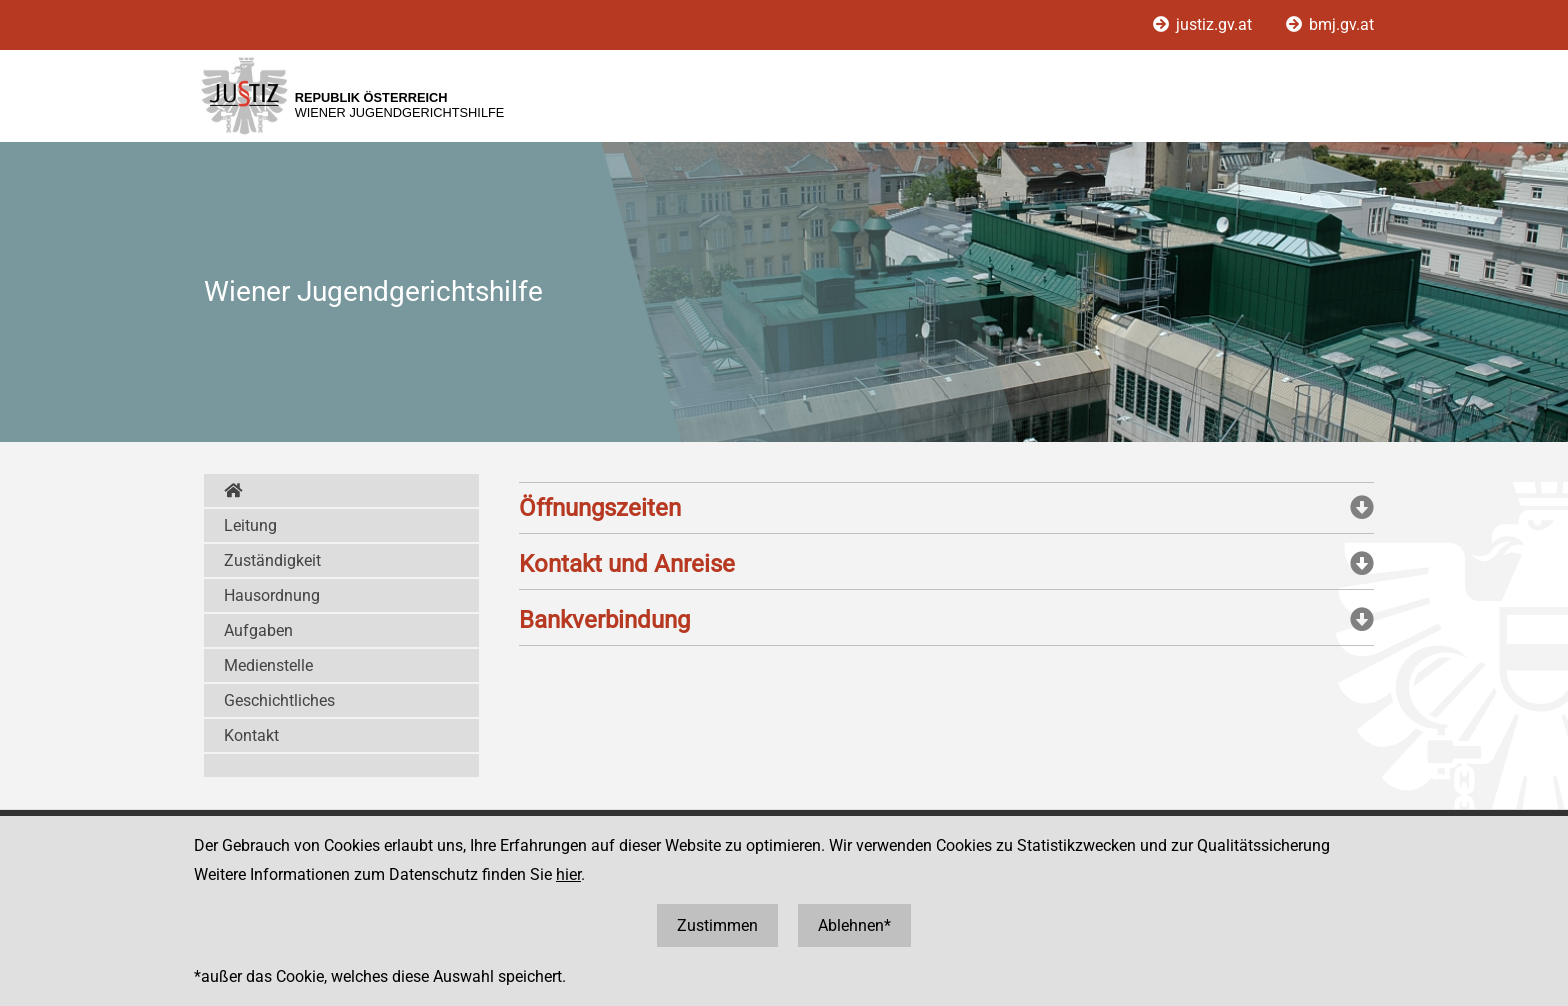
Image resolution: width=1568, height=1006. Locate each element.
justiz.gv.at (1204, 24)
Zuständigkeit (272, 560)
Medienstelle (268, 665)
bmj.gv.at (1330, 24)
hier (568, 874)
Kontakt (251, 735)
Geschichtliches (279, 700)
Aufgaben (258, 630)
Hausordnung (272, 595)
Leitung (250, 525)
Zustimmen (717, 925)
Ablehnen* (854, 925)
